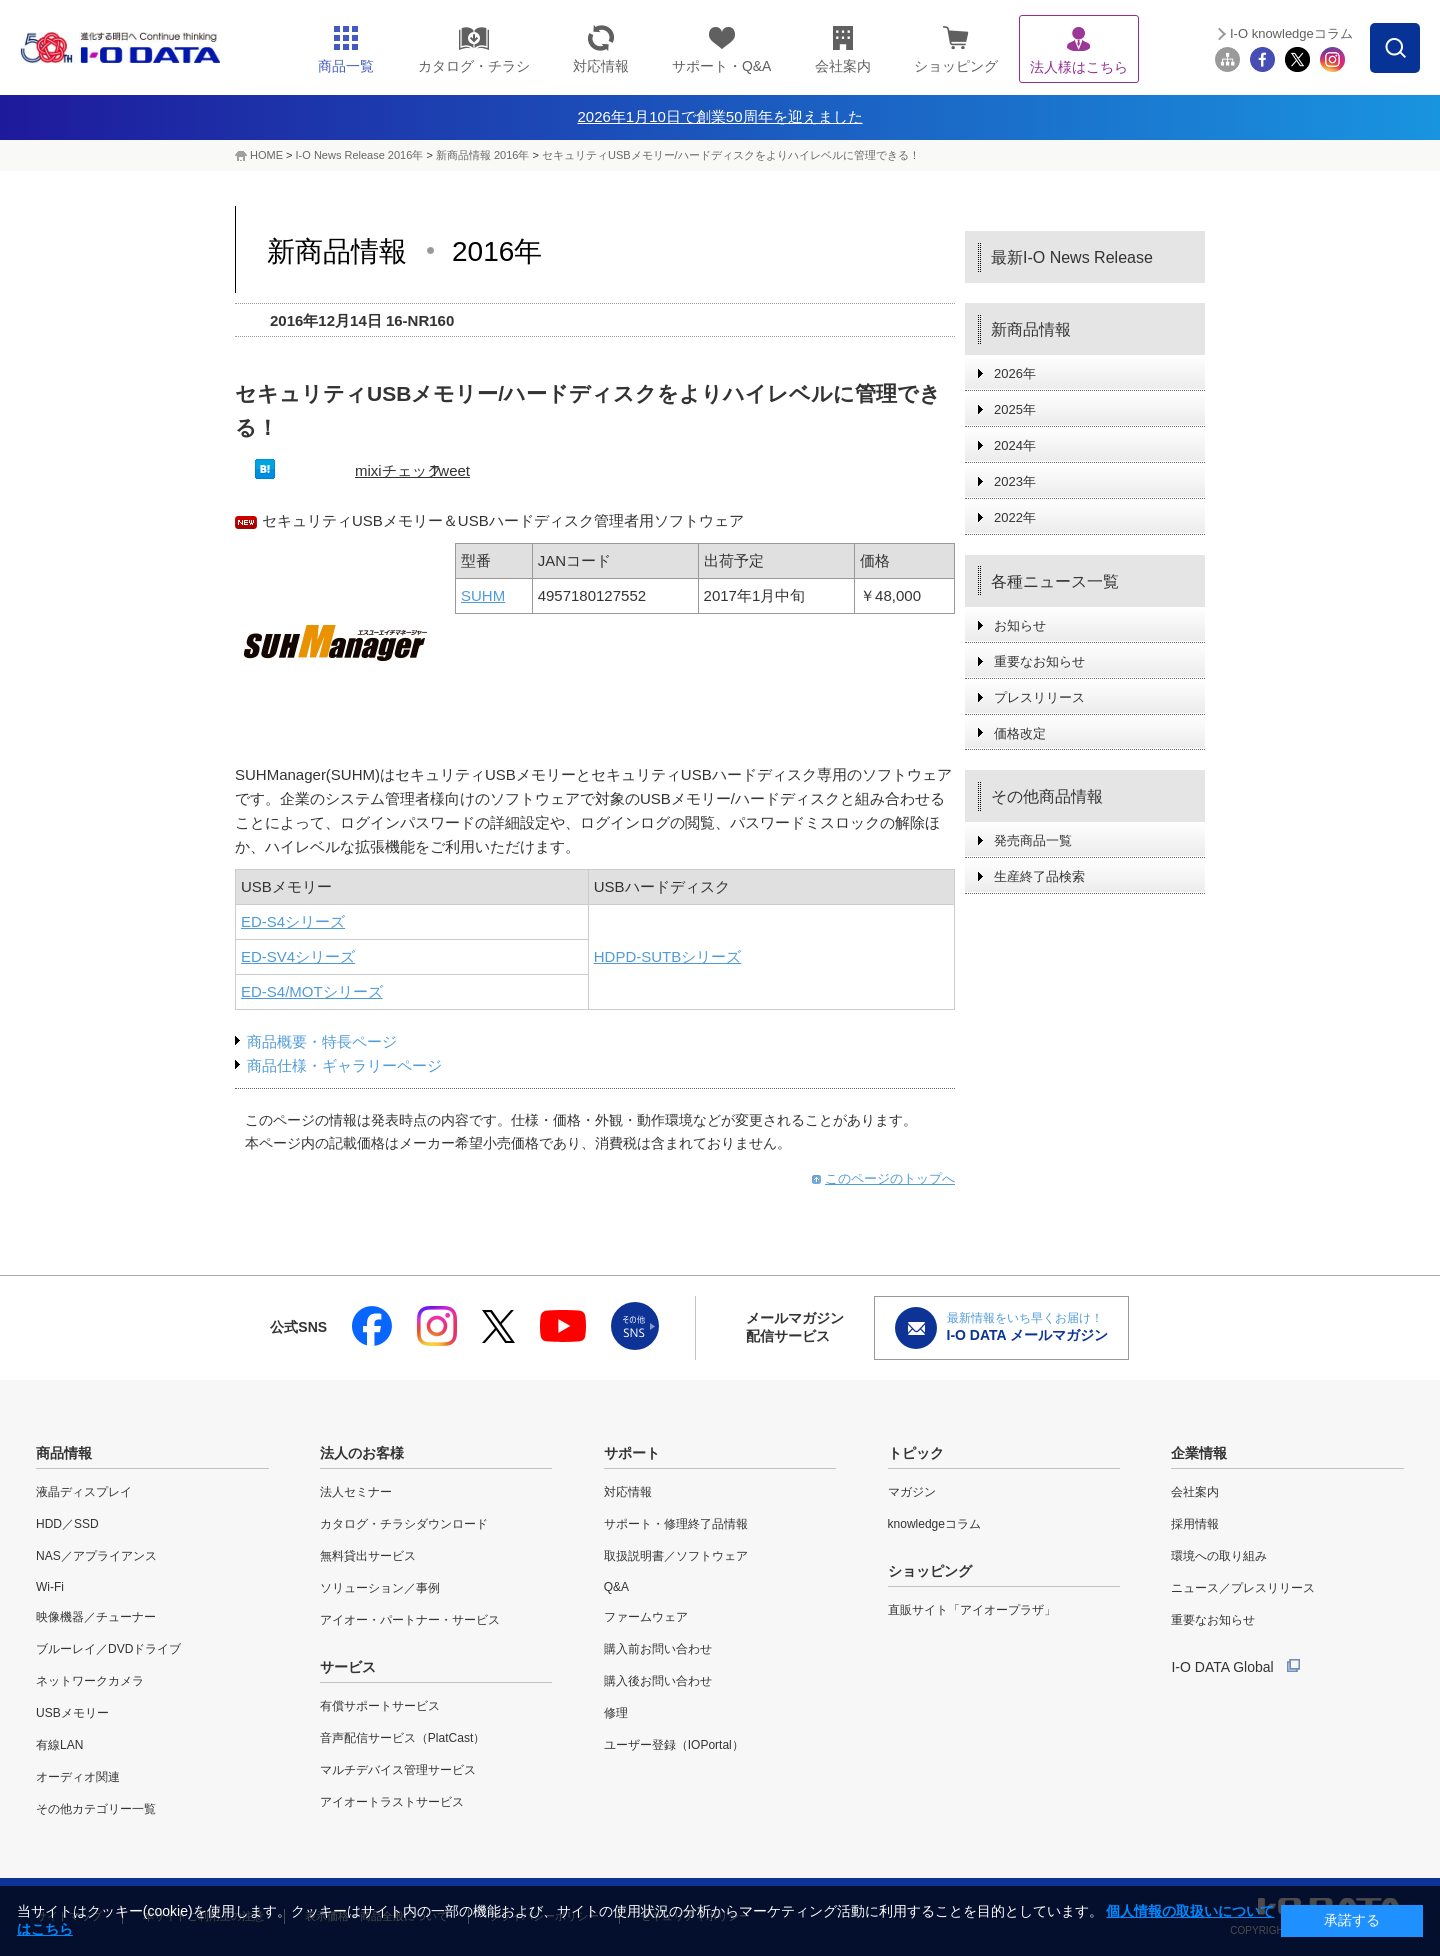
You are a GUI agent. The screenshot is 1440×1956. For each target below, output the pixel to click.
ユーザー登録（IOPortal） (674, 1745)
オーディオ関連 (78, 1777)
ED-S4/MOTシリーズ (312, 991)
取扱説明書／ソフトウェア (676, 1556)
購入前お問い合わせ (658, 1649)
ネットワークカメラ (90, 1681)
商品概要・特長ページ (322, 1041)
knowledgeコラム (934, 1524)
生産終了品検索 (1039, 876)
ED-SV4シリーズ (298, 956)
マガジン (912, 1492)
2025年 (1015, 409)
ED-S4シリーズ (293, 921)
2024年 (1015, 445)
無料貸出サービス (368, 1556)
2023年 (1015, 481)
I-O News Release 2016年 (360, 155)
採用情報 (1195, 1524)
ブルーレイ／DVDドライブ (108, 1649)
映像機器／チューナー (96, 1617)
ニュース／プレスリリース (1243, 1588)
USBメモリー (72, 1713)
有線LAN (59, 1745)
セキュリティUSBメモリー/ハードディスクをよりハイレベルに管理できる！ (731, 155)
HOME (266, 155)
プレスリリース (1039, 697)
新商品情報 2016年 (483, 155)
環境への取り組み (1219, 1556)
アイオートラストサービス (392, 1802)
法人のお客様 (362, 1453)
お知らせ (1020, 625)
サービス (348, 1667)
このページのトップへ (890, 1178)
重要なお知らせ (1039, 661)
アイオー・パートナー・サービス (410, 1620)
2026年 (1015, 373)
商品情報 (64, 1453)
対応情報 (628, 1492)
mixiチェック (398, 470)
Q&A (616, 1587)
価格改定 (1020, 733)
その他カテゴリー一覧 (96, 1809)
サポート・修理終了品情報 (676, 1524)
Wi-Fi (50, 1587)
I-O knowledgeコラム (1291, 33)
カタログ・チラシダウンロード (404, 1524)
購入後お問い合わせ (658, 1681)
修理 (616, 1713)
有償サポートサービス (380, 1706)
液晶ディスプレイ (84, 1492)
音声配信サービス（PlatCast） (402, 1738)
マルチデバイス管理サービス (398, 1770)
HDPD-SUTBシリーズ (668, 956)
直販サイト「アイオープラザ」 (972, 1610)
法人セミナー (356, 1492)
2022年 (1015, 517)
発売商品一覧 (1033, 840)
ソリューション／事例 (380, 1588)
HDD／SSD (67, 1524)
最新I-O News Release (1072, 257)
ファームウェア (646, 1617)
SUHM (483, 595)
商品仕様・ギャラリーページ (344, 1065)
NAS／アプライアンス (96, 1556)
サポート (632, 1453)
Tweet (450, 470)
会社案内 (1195, 1492)
